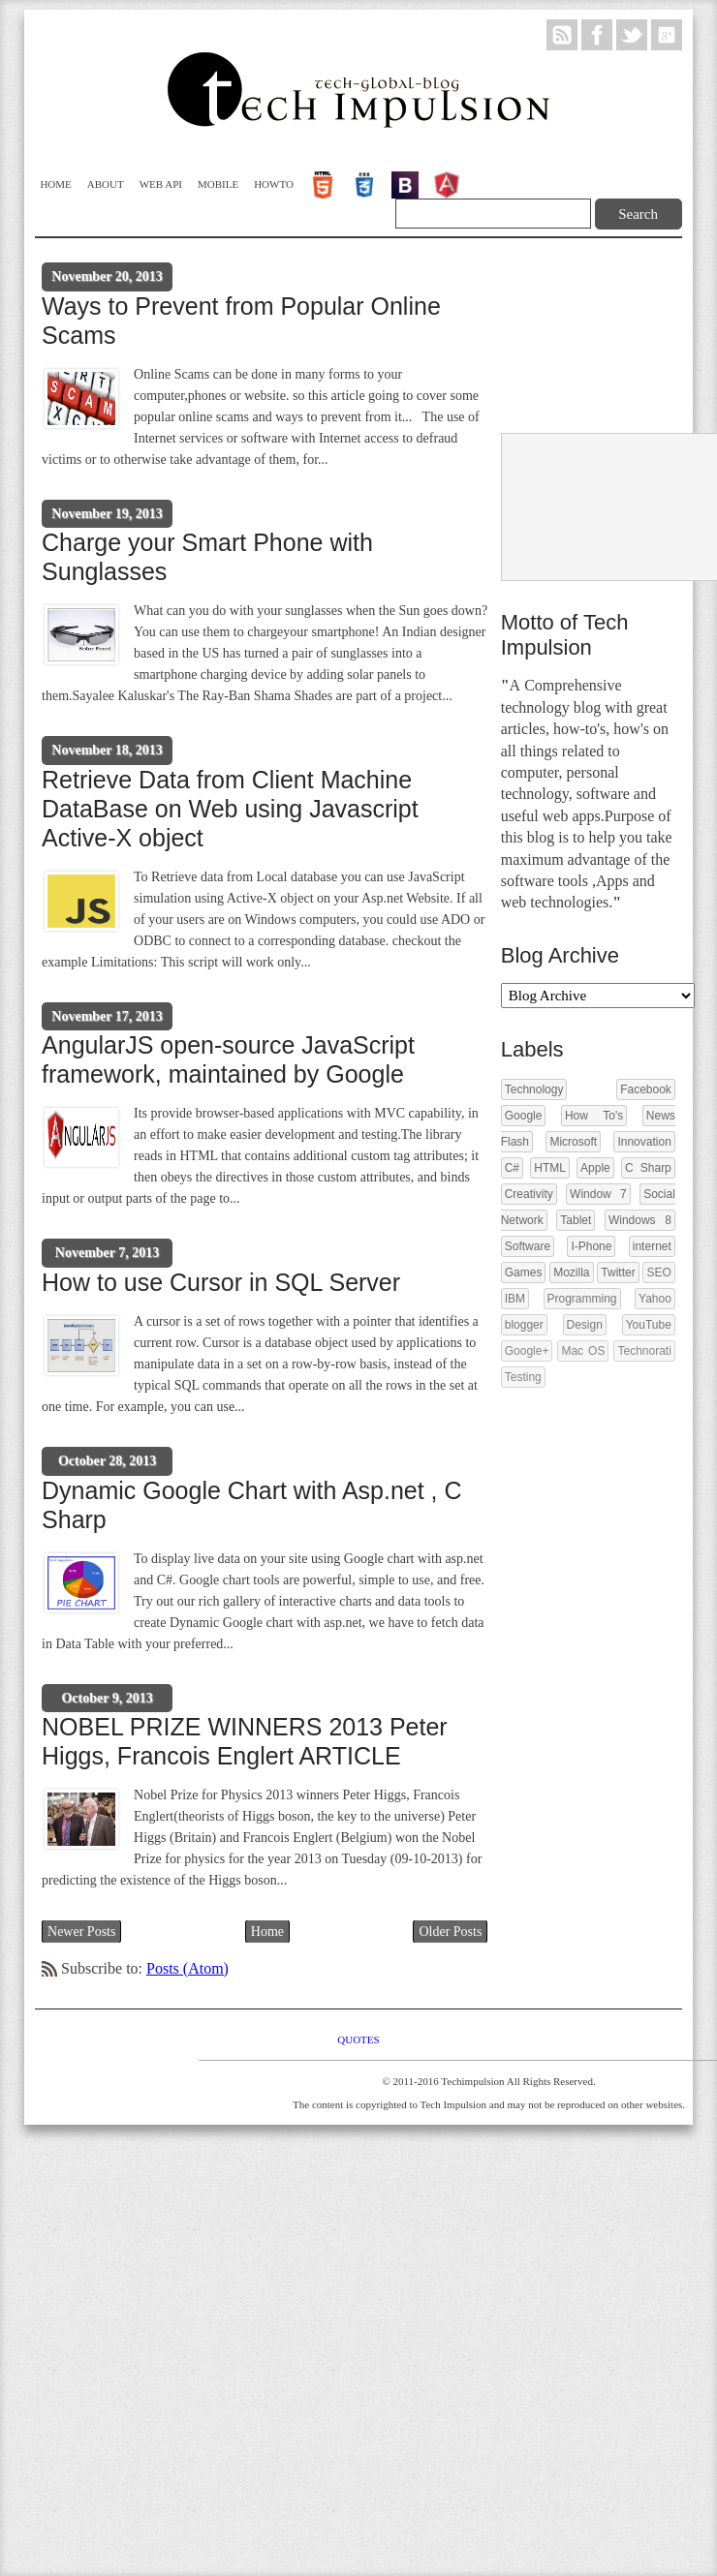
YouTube (648, 1325)
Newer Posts (81, 1931)
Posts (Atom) (187, 1968)
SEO (658, 1272)
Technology (534, 1089)
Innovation (643, 1142)
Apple (595, 1168)
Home (55, 184)
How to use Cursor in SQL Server (221, 1282)
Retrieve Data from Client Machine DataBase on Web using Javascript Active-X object (230, 808)
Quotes (358, 2039)
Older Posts (450, 1931)
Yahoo (655, 1298)
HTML (550, 1168)
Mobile (218, 184)
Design (585, 1325)
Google (524, 1115)
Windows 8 (639, 1220)
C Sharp (648, 1168)
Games (524, 1272)
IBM (515, 1298)
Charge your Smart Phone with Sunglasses (207, 557)
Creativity (529, 1194)
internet (652, 1246)
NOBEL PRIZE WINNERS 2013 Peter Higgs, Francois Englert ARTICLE (245, 1741)
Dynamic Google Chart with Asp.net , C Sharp (252, 1505)
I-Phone (591, 1246)
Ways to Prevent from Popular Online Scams (241, 320)
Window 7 (598, 1194)
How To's (594, 1115)
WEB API (161, 184)
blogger (524, 1325)
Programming (582, 1298)
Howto (274, 184)
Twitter (618, 1272)
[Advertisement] (574, 337)
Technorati (643, 1351)
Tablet (575, 1220)
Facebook (645, 1089)
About (105, 184)
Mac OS (583, 1351)
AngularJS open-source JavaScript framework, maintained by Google (228, 1059)
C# (512, 1168)
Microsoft (573, 1142)
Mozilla (571, 1272)
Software (527, 1246)
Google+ (527, 1351)
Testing (523, 1377)
